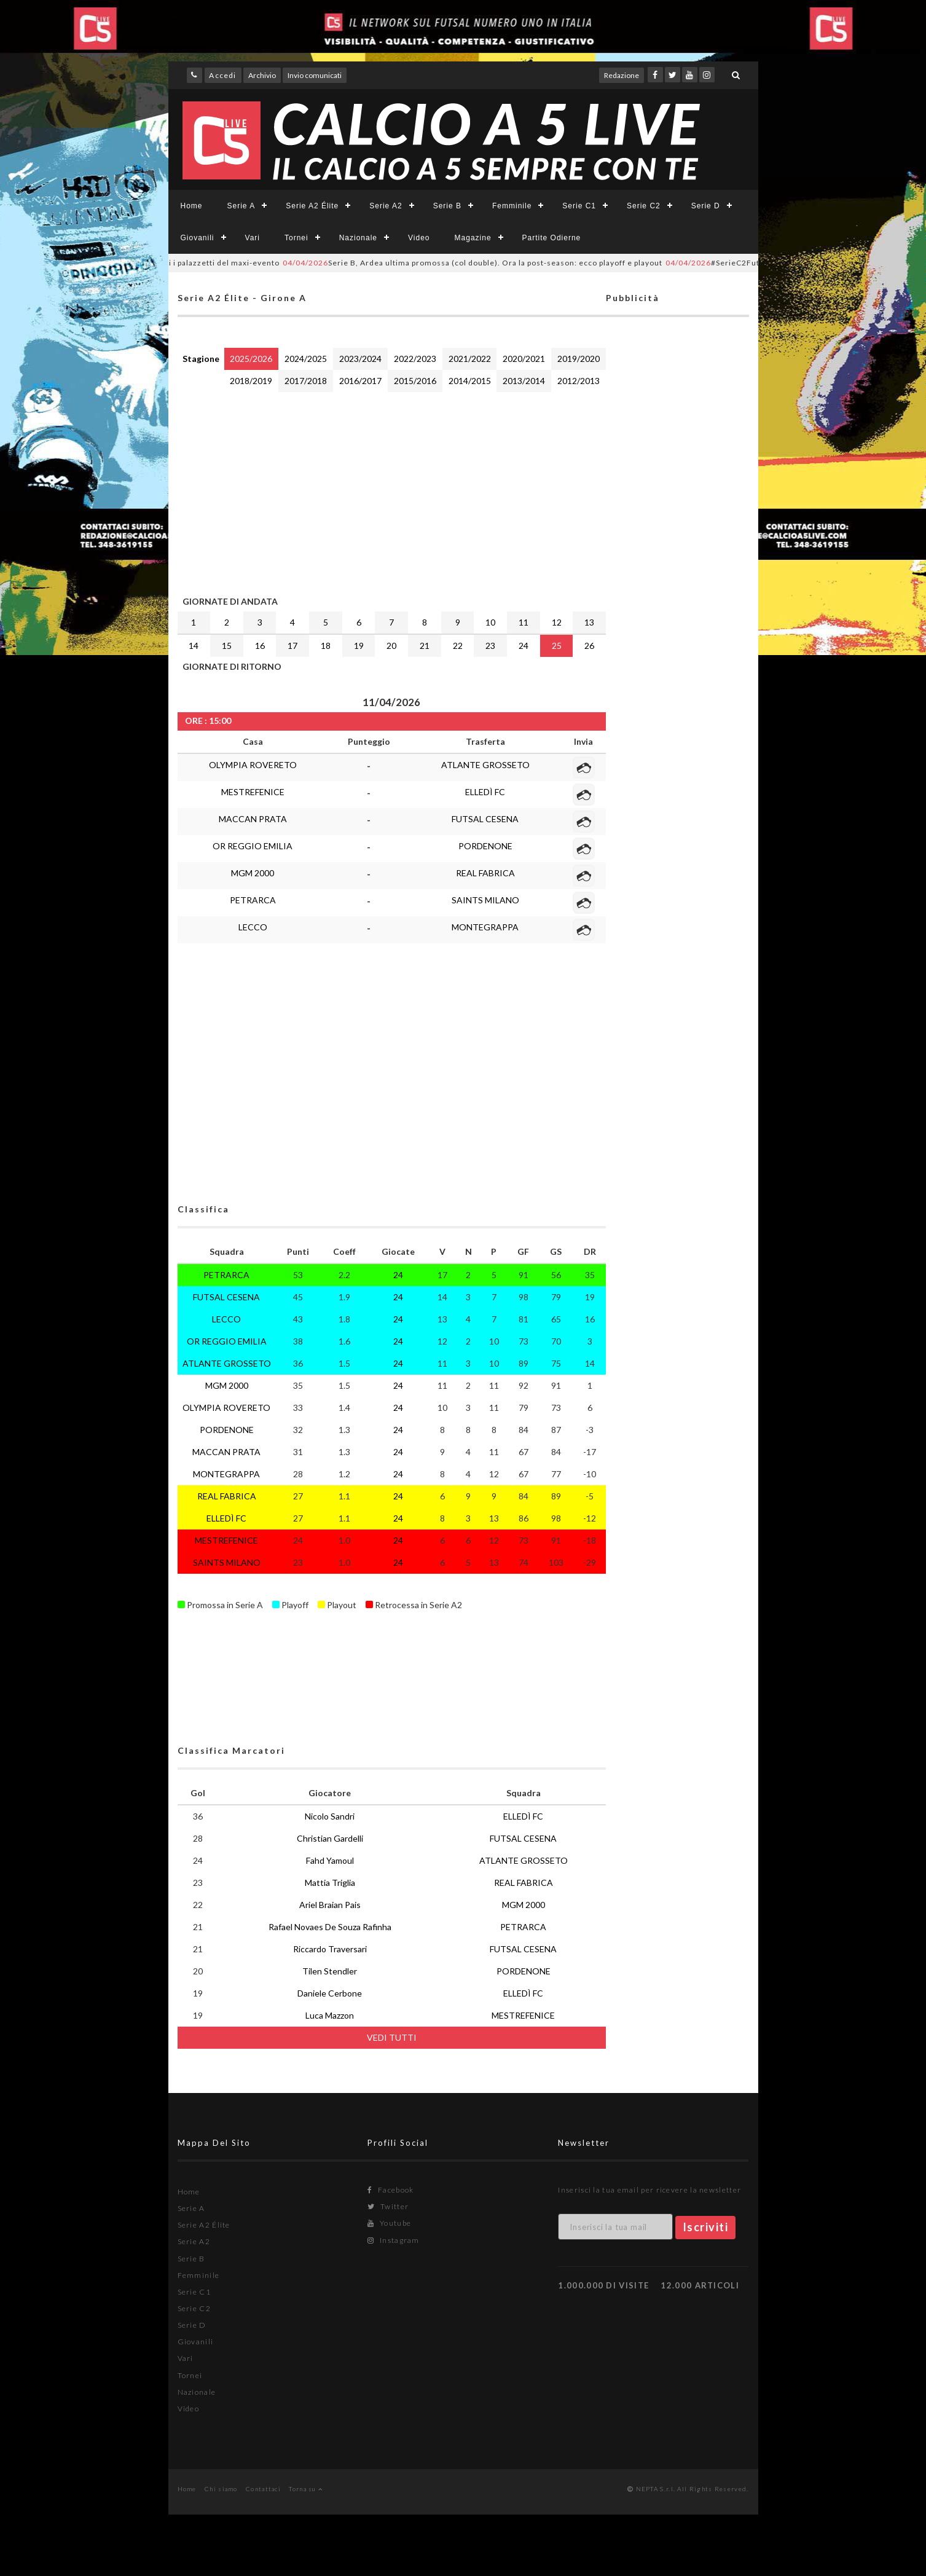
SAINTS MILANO (485, 900)
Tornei (296, 238)
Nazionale (358, 238)
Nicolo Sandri (330, 1816)
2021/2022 (470, 358)
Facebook (390, 2189)
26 (589, 645)
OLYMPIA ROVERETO (253, 765)
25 (557, 645)
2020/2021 (524, 358)
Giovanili (197, 238)
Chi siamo (221, 2488)
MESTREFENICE (252, 792)
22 (458, 645)
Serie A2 (385, 206)
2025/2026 (251, 358)
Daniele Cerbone (329, 1993)
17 (292, 645)
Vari (252, 238)
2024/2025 (305, 358)
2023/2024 (360, 358)
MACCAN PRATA (253, 819)
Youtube (389, 2223)
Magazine (473, 238)
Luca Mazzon (329, 2015)
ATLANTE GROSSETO (485, 765)
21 (425, 645)
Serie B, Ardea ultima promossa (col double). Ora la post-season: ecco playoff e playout (498, 262)
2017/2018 (305, 380)
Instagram (393, 2240)
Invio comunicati (315, 75)
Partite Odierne (551, 238)
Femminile (512, 206)
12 (557, 622)
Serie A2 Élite (312, 206)
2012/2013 (578, 380)
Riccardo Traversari (330, 1949)
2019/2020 (578, 358)
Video (419, 238)
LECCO (252, 927)
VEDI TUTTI (392, 2037)
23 (490, 645)
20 (391, 645)
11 (523, 622)
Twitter (388, 2206)
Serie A (241, 206)
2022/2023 (415, 358)
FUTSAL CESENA (485, 819)
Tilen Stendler (329, 1971)
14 (193, 645)
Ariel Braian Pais (330, 1904)
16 (260, 645)
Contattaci (263, 2488)
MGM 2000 (252, 873)
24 (523, 645)
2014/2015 (470, 380)
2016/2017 (360, 380)
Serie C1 (579, 206)
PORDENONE (485, 846)
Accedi (222, 75)
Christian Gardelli (330, 1838)
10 (490, 622)
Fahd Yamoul (330, 1860)
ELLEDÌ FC (485, 792)
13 (589, 622)
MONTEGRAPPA (485, 927)
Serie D (705, 206)
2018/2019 (251, 380)
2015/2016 (415, 380)
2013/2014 (524, 380)
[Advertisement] (392, 491)
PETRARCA (253, 900)
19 (359, 645)
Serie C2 (644, 206)
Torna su (306, 2488)
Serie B (447, 206)
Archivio (262, 75)
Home (192, 206)
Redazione (621, 75)
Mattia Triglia (330, 1882)
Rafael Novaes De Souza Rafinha (330, 1927)
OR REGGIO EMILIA (252, 846)
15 (227, 645)
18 (326, 645)
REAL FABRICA (485, 873)
